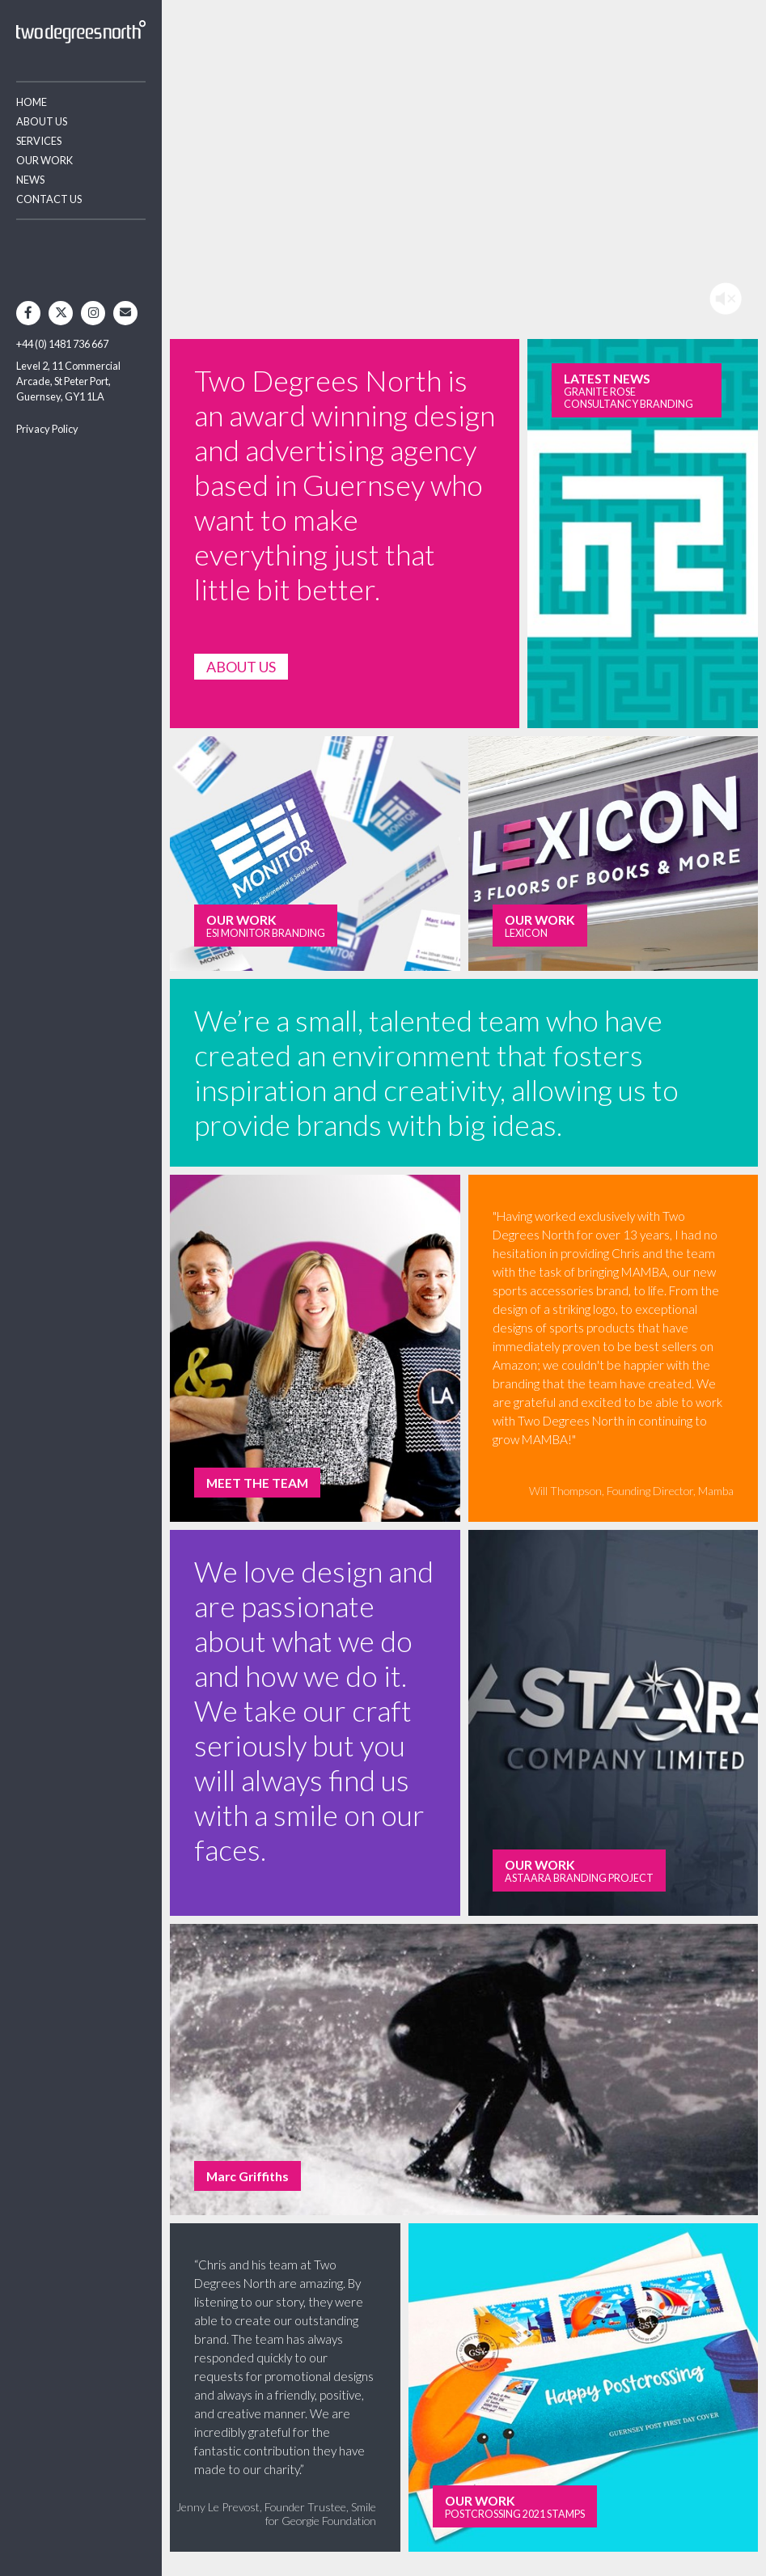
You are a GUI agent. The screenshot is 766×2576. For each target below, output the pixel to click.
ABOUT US (241, 667)
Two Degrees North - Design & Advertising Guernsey (81, 32)
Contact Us (49, 199)
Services (38, 140)
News (30, 179)
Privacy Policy (47, 428)
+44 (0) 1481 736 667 (62, 343)
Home (31, 101)
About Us (41, 121)
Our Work (44, 160)
